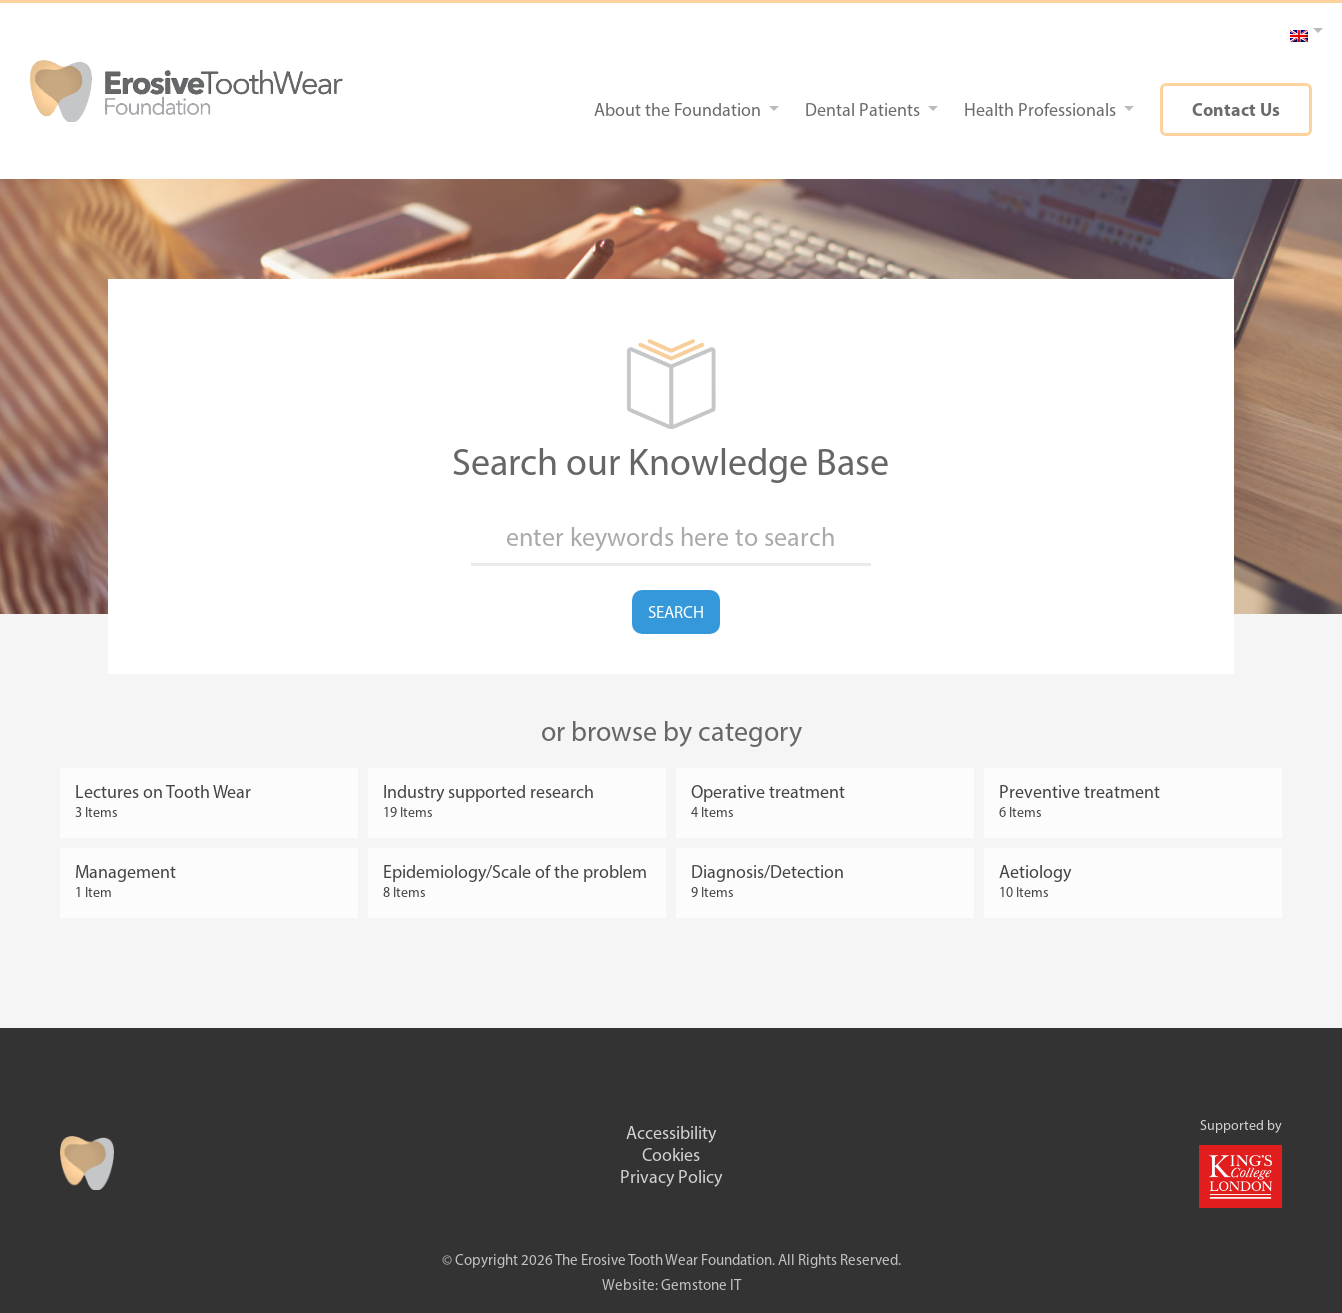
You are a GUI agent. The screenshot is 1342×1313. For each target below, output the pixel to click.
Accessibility (671, 1133)
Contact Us (1236, 109)
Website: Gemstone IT (671, 1285)
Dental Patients (862, 110)
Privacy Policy (671, 1177)
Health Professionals (1040, 110)
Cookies (671, 1155)
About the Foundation (677, 110)
